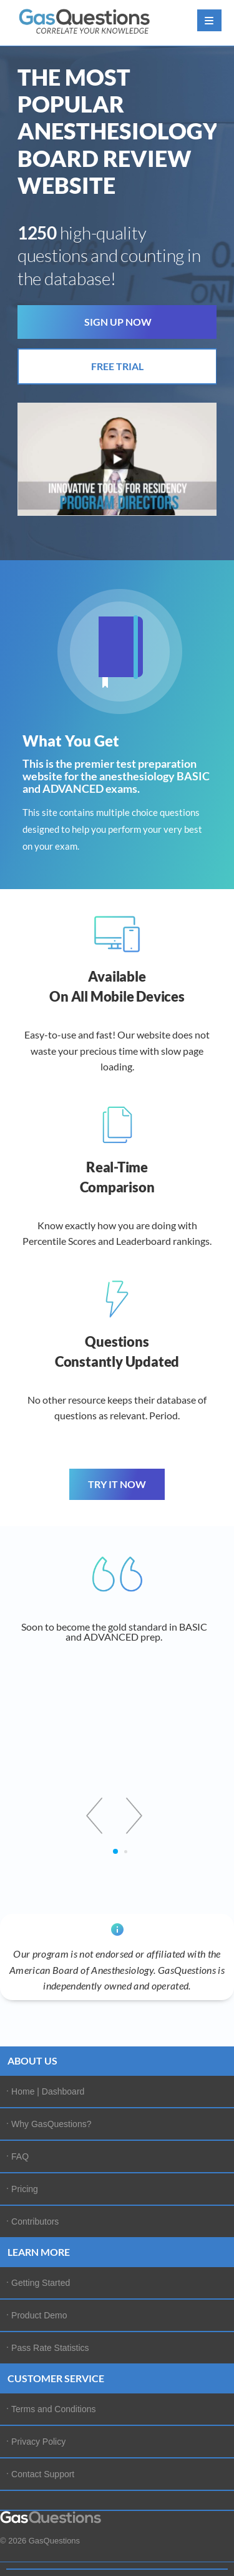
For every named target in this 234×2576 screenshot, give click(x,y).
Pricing (24, 2189)
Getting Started (40, 2283)
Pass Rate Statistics (50, 2348)
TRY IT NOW (117, 1484)
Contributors (35, 2221)
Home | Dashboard (47, 2091)
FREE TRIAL (117, 366)
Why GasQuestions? (51, 2124)
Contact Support (42, 2474)
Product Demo (39, 2315)
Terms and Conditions (53, 2409)
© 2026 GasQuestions (40, 2540)
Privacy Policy (38, 2442)
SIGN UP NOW (118, 322)
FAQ (20, 2156)
